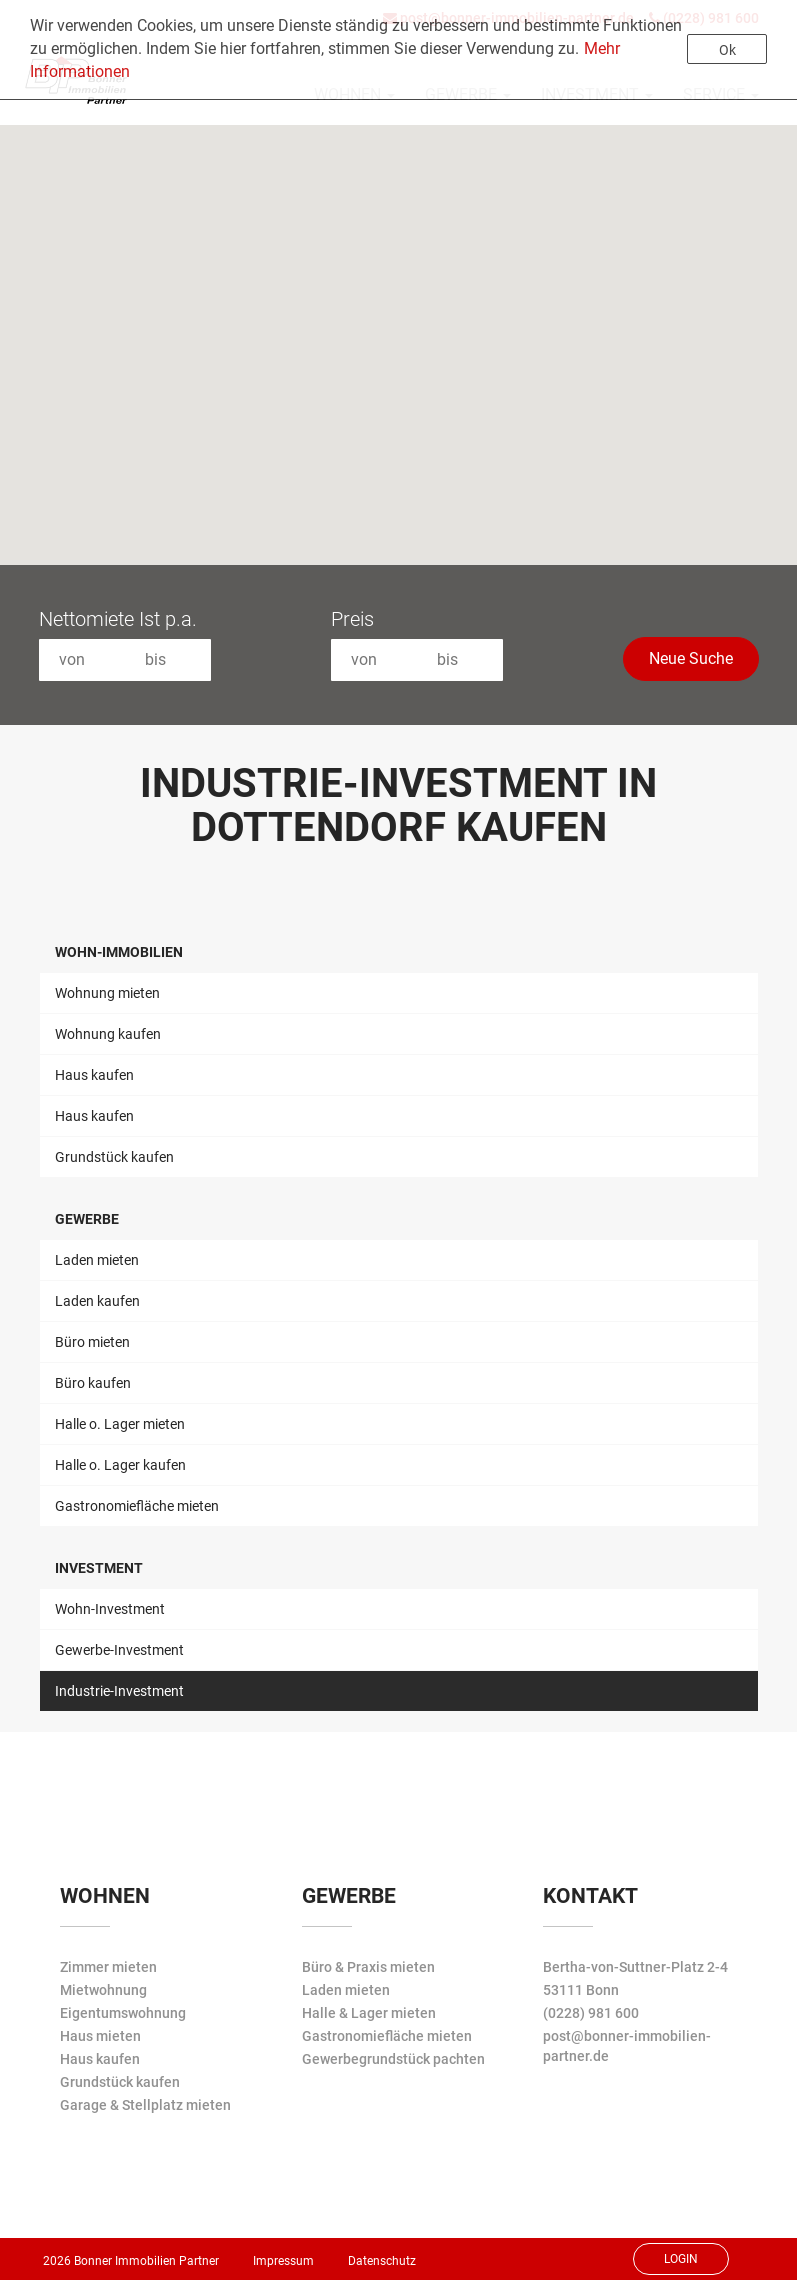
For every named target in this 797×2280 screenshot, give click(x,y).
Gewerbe (87, 1219)
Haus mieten (100, 2036)
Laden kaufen (97, 1301)
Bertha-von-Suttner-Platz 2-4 (635, 1967)
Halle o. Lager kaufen (120, 1465)
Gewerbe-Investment (119, 1650)
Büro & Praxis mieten (368, 1967)
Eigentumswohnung (123, 2013)
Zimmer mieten (108, 1967)
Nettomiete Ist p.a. (118, 619)
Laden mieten (97, 1260)
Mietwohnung (103, 1990)
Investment (99, 1568)
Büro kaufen (93, 1383)
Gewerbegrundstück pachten (393, 2059)
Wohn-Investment (110, 1609)
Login (681, 2259)
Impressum (283, 2261)
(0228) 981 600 (591, 2013)
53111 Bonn (581, 1990)
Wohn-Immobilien (119, 952)
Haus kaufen (94, 1075)
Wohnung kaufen (108, 1034)
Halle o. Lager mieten (120, 1424)
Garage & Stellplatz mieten (145, 2105)
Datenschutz (382, 2261)
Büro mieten (92, 1342)
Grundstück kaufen (114, 1157)
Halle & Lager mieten (369, 2013)
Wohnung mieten (107, 993)
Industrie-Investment (119, 1691)
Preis (352, 619)
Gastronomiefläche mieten (137, 1506)
